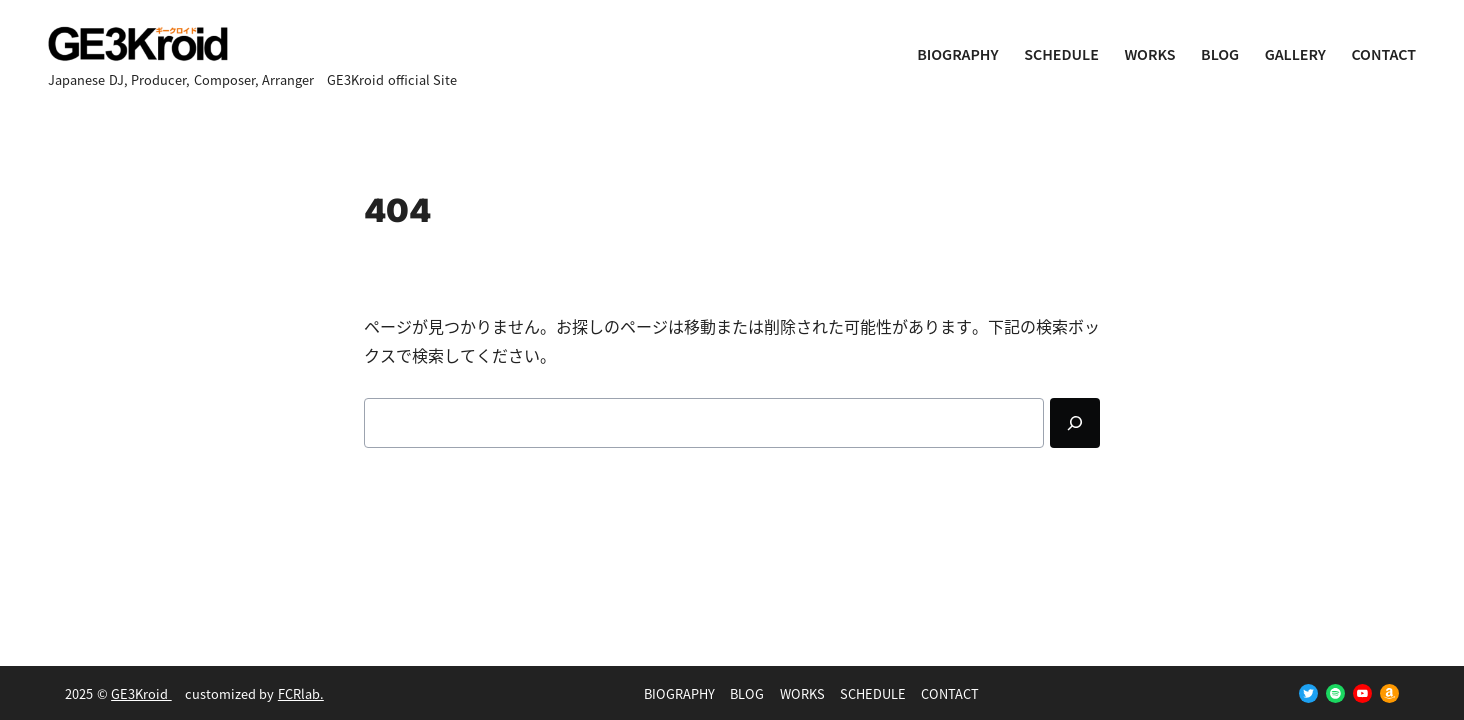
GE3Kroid (141, 693)
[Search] (1075, 423)
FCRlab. (301, 693)
